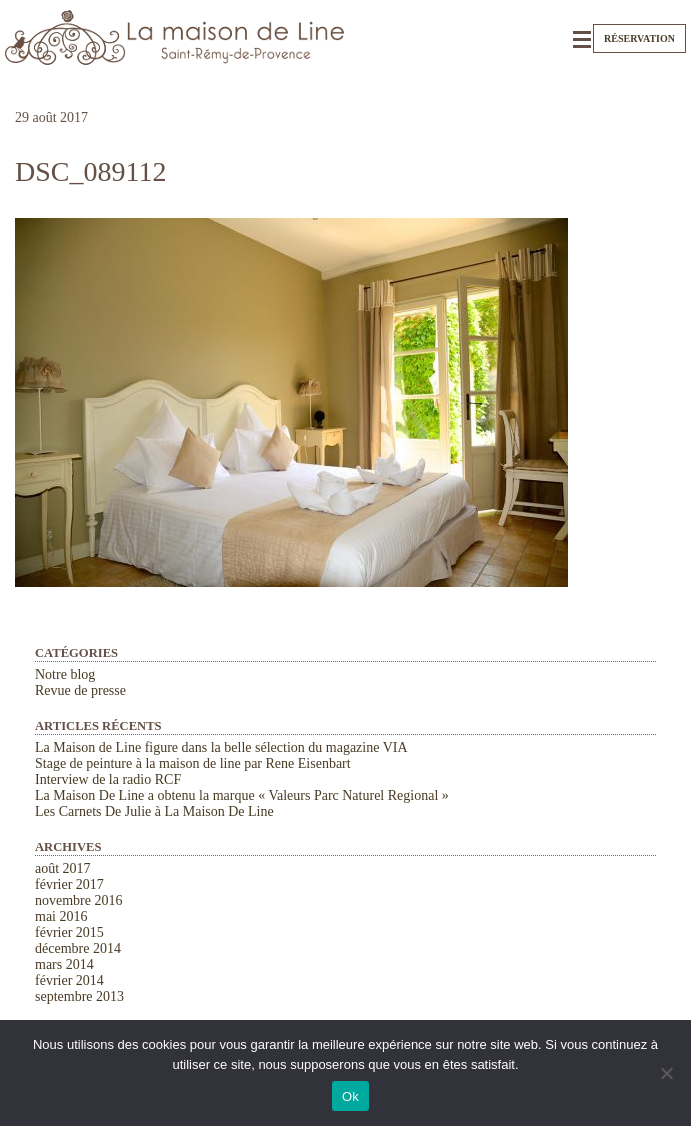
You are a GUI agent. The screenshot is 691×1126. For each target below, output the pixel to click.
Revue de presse (80, 690)
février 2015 (69, 932)
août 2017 (63, 868)
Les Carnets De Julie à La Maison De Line (154, 811)
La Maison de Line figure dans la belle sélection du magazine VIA (221, 747)
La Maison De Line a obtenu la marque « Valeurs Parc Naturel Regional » (242, 795)
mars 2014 (64, 964)
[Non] (666, 1073)
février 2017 (69, 884)
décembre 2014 (78, 948)
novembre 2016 (78, 900)
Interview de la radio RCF (108, 779)
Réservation (639, 38)
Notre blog (65, 674)
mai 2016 (61, 916)
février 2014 (69, 980)
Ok (350, 1096)
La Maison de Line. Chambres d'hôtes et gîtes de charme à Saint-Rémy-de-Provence (175, 37)
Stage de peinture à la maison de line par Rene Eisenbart (193, 763)
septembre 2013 (79, 996)
